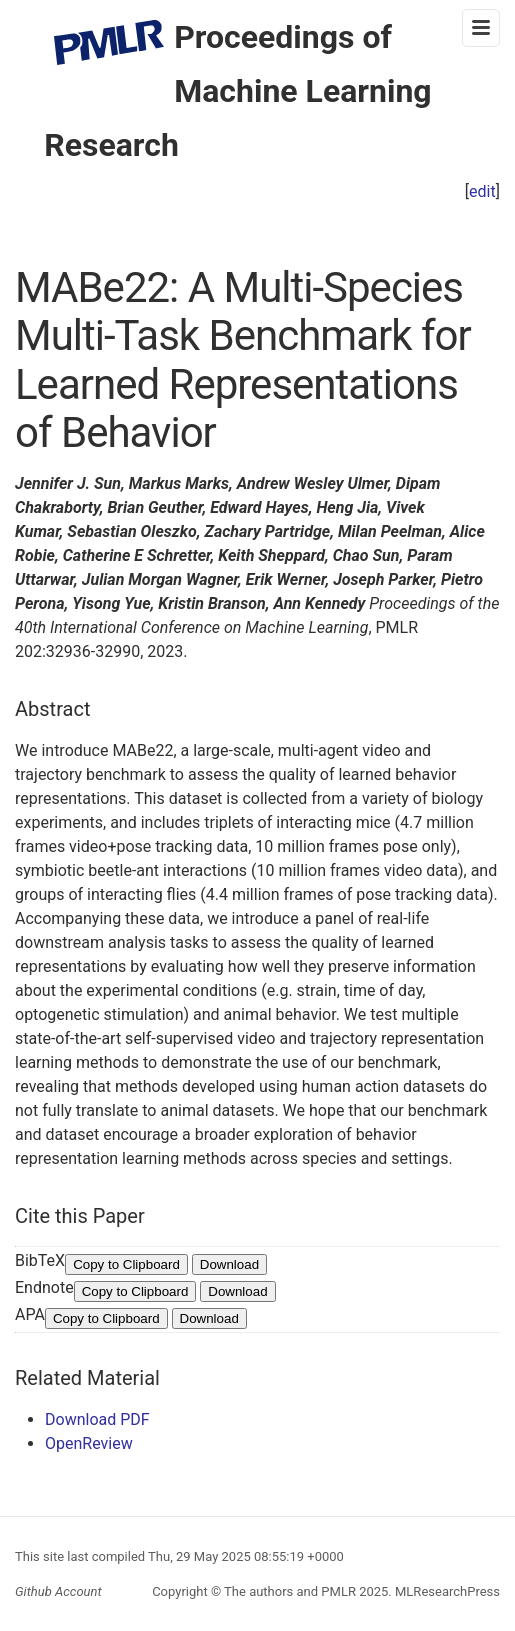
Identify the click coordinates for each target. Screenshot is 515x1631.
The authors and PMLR (290, 1591)
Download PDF (97, 1419)
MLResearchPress (446, 1591)
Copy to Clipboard (126, 1264)
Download (229, 1264)
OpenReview (89, 1443)
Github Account (58, 1591)
